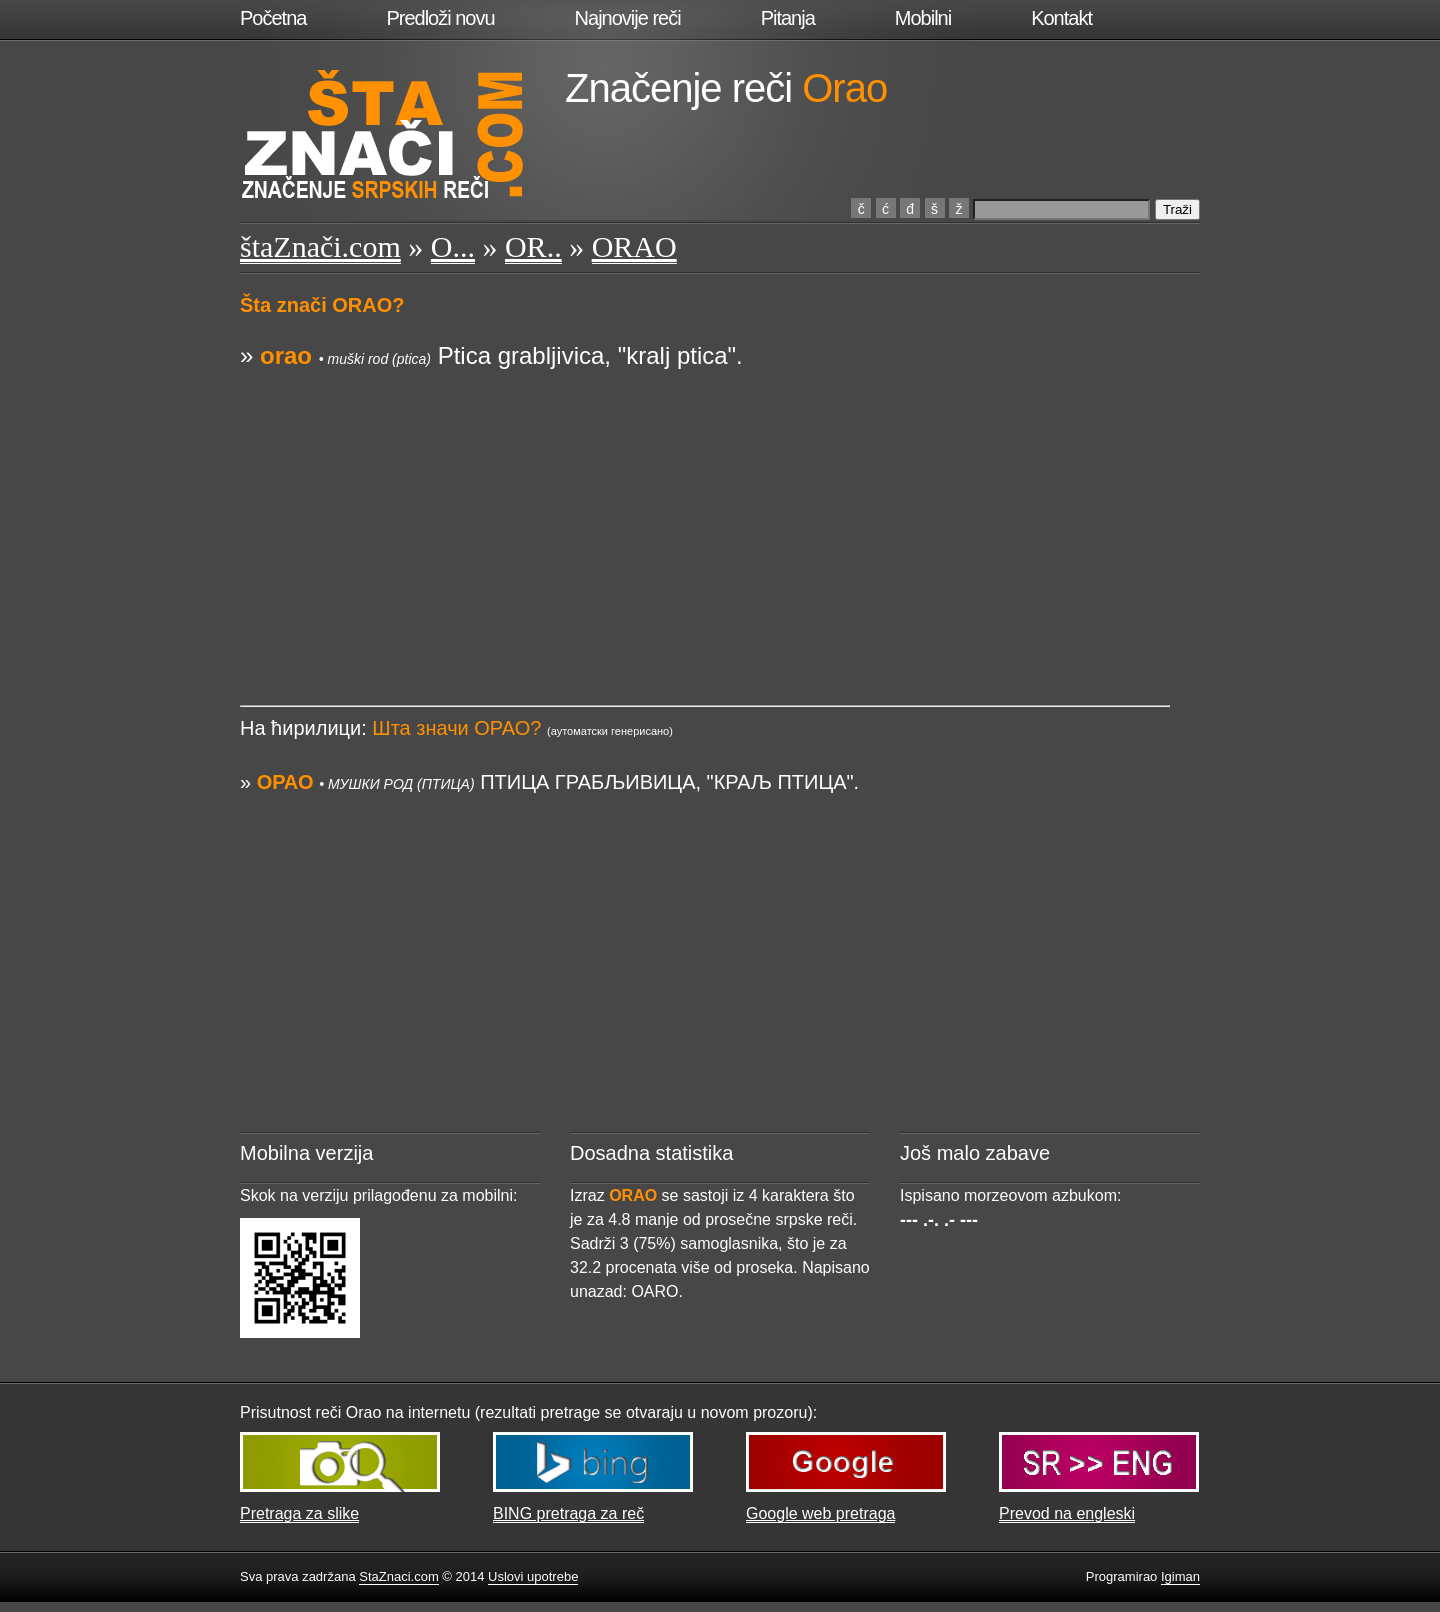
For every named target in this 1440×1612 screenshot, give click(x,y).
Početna (273, 18)
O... (453, 246)
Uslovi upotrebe (533, 1576)
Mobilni (923, 18)
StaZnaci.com (398, 1576)
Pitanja (788, 18)
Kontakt (1061, 18)
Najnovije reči (628, 18)
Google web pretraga (820, 1513)
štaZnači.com (320, 246)
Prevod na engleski (1067, 1513)
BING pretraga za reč (568, 1513)
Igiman (1180, 1576)
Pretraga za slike (299, 1513)
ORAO (634, 246)
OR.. (533, 246)
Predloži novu (440, 18)
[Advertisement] (705, 513)
